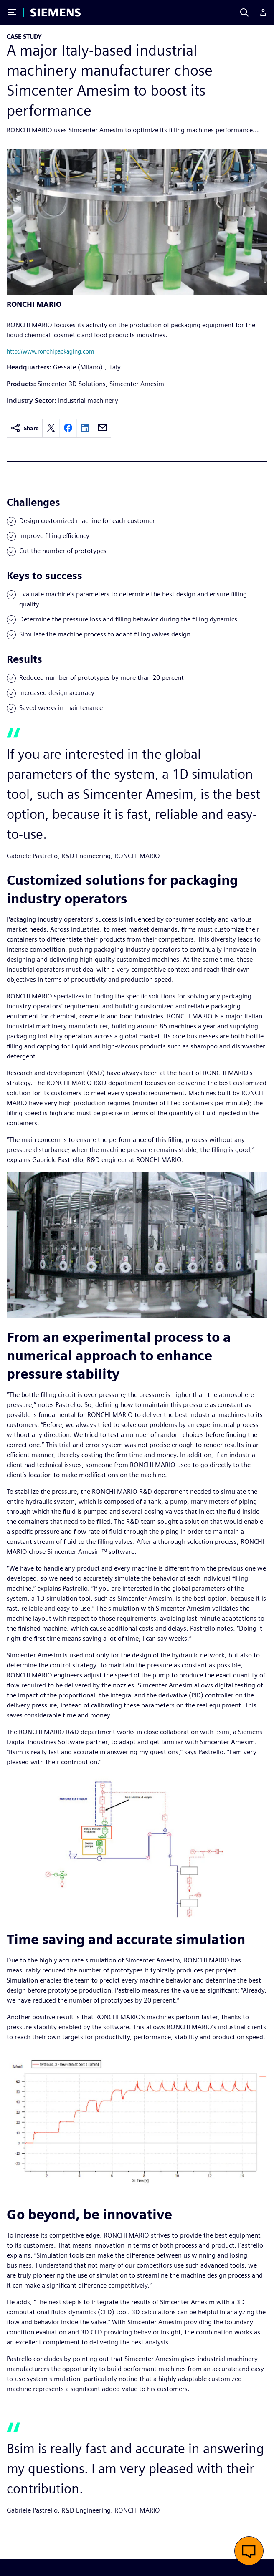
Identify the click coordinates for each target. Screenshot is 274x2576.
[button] (249, 2551)
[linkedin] (85, 428)
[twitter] (51, 428)
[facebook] (68, 428)
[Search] (244, 12)
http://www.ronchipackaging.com (50, 351)
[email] (102, 428)
